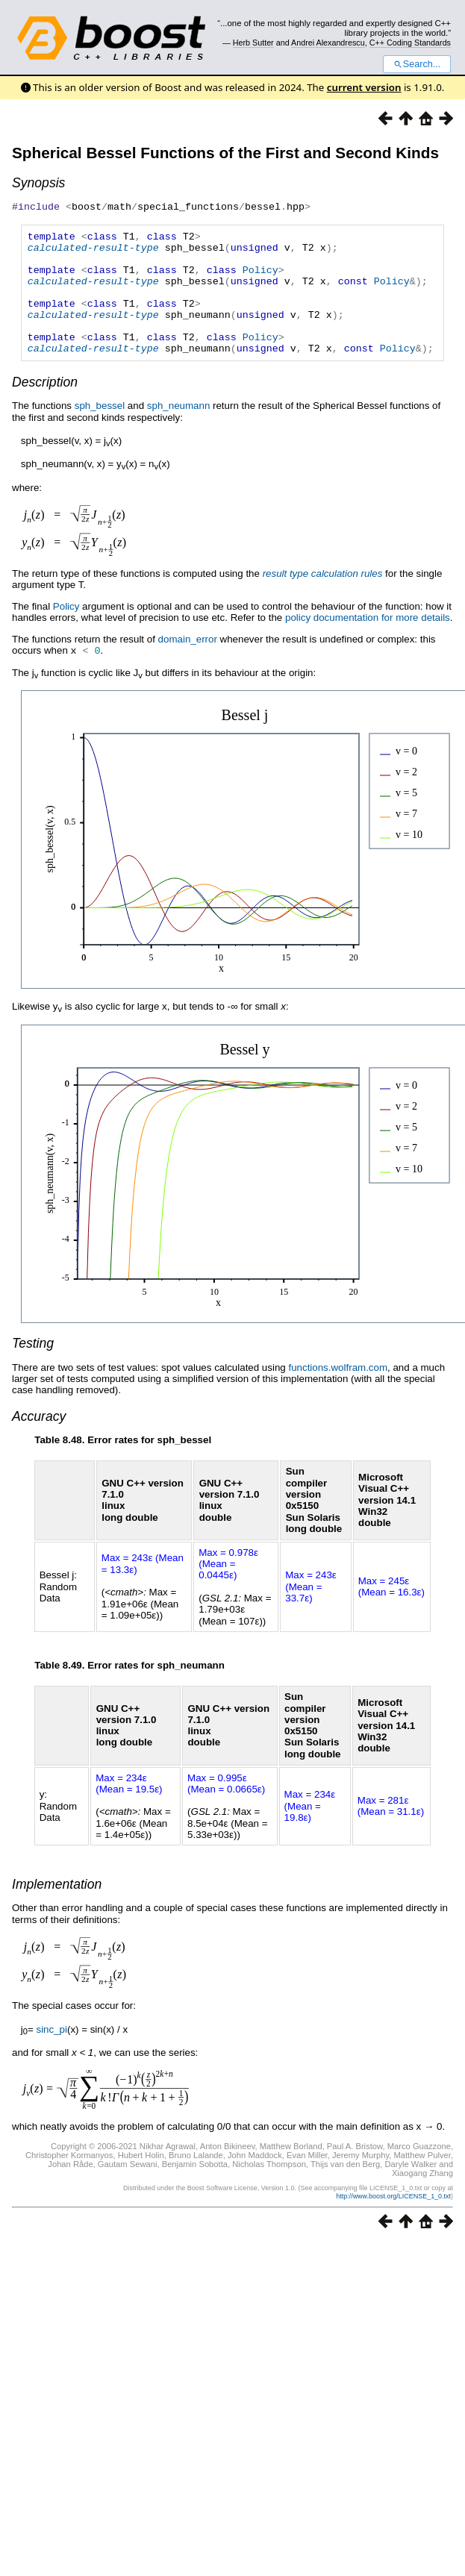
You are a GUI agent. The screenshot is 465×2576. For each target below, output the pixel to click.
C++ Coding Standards (410, 42)
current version (364, 87)
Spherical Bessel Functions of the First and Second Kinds (225, 152)
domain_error (187, 663)
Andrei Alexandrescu (328, 42)
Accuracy (39, 1439)
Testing (33, 1366)
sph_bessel (100, 429)
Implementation (57, 1907)
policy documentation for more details (367, 641)
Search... (416, 64)
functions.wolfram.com (337, 1390)
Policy (260, 277)
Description (45, 405)
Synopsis (38, 182)
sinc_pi (51, 2052)
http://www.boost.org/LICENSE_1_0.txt (393, 2219)
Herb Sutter (253, 42)
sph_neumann (178, 429)
